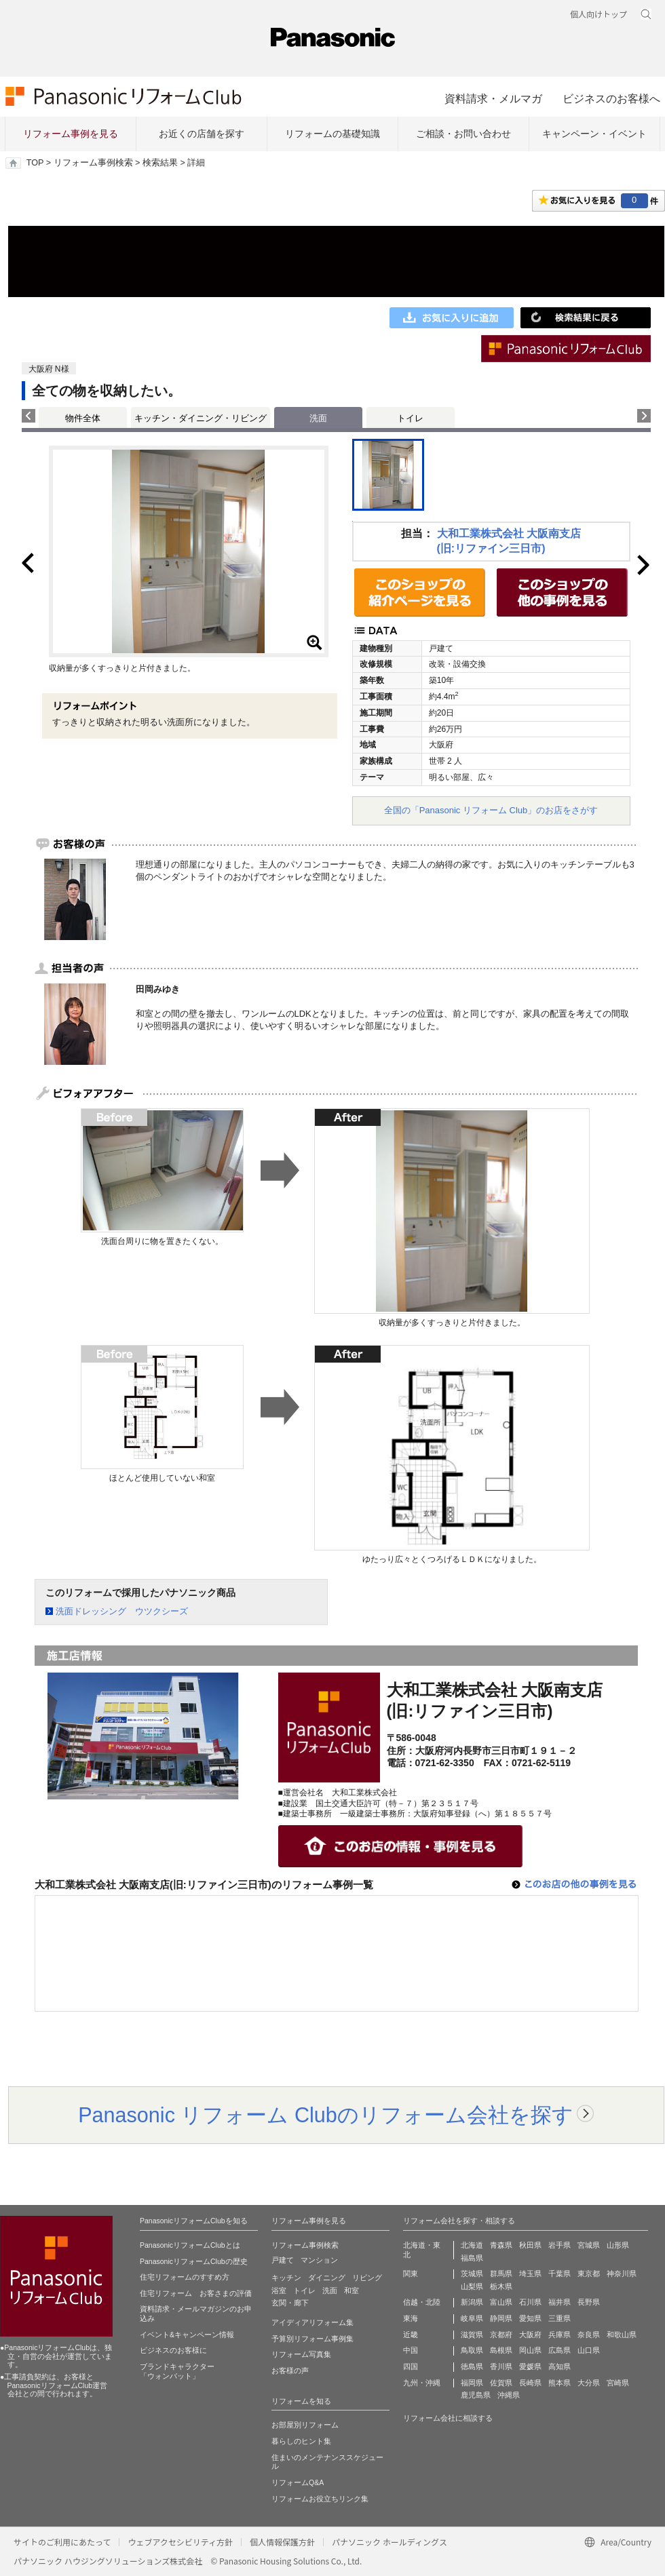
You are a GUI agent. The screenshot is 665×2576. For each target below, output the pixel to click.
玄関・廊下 (290, 2303)
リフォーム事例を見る (70, 133)
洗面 (329, 2290)
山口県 (588, 2350)
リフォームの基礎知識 (332, 133)
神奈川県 (621, 2273)
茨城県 (472, 2273)
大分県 (588, 2383)
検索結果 (160, 163)
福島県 (472, 2258)
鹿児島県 (476, 2395)
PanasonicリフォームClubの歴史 (194, 2261)
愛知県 (530, 2318)
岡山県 (530, 2350)
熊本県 (559, 2383)
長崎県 (530, 2383)
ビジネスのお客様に (173, 2350)
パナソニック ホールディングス (389, 2542)
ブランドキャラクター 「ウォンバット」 (177, 2371)
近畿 (410, 2334)
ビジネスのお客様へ (611, 98)
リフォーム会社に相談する (448, 2418)
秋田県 (530, 2245)
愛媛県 (530, 2366)
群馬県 (501, 2273)
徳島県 (472, 2366)
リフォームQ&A (297, 2482)
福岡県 (472, 2383)
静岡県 (501, 2318)
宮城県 (588, 2245)
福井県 (559, 2302)
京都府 (501, 2334)
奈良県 (588, 2334)
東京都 (588, 2273)
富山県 (501, 2302)
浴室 (278, 2290)
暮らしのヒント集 (301, 2441)
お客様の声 (290, 2370)
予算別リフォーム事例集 (312, 2339)
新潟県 (472, 2302)
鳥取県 (472, 2350)
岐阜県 (472, 2318)
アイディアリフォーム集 (312, 2322)
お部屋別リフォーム (305, 2425)
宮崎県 (618, 2383)
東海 (410, 2318)
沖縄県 (508, 2395)
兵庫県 (559, 2334)
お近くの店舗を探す (201, 133)
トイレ (410, 418)
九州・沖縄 (421, 2383)
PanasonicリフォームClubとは (190, 2245)
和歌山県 (621, 2334)
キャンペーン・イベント (594, 133)
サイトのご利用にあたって (62, 2542)
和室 (351, 2290)
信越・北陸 (421, 2302)
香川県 (501, 2366)
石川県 (530, 2302)
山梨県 (472, 2286)
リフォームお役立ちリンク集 (319, 2499)
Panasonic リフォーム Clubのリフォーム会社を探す (325, 2114)
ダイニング (326, 2277)
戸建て (282, 2260)
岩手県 (559, 2245)
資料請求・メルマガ (493, 98)
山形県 (618, 2245)
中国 (410, 2350)
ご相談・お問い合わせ (463, 133)
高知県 (559, 2366)
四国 (410, 2366)
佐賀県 (501, 2383)
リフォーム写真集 (301, 2354)
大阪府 (530, 2334)
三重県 (559, 2318)
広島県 (559, 2350)
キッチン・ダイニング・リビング (200, 418)
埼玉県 (530, 2273)
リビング (367, 2277)
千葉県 (559, 2273)
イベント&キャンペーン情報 (187, 2334)
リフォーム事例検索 (93, 163)
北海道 (472, 2245)
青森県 (501, 2245)
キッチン (286, 2277)
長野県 (588, 2302)
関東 (410, 2273)
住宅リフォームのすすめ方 (184, 2277)
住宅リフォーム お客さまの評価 (196, 2293)
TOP (34, 163)
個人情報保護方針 (282, 2542)
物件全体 (82, 418)
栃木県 (501, 2286)
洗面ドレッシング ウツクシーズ (122, 1611)
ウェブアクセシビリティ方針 (180, 2542)
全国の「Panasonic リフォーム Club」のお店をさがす (491, 810)
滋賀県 (472, 2334)
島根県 (501, 2350)
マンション (319, 2260)
